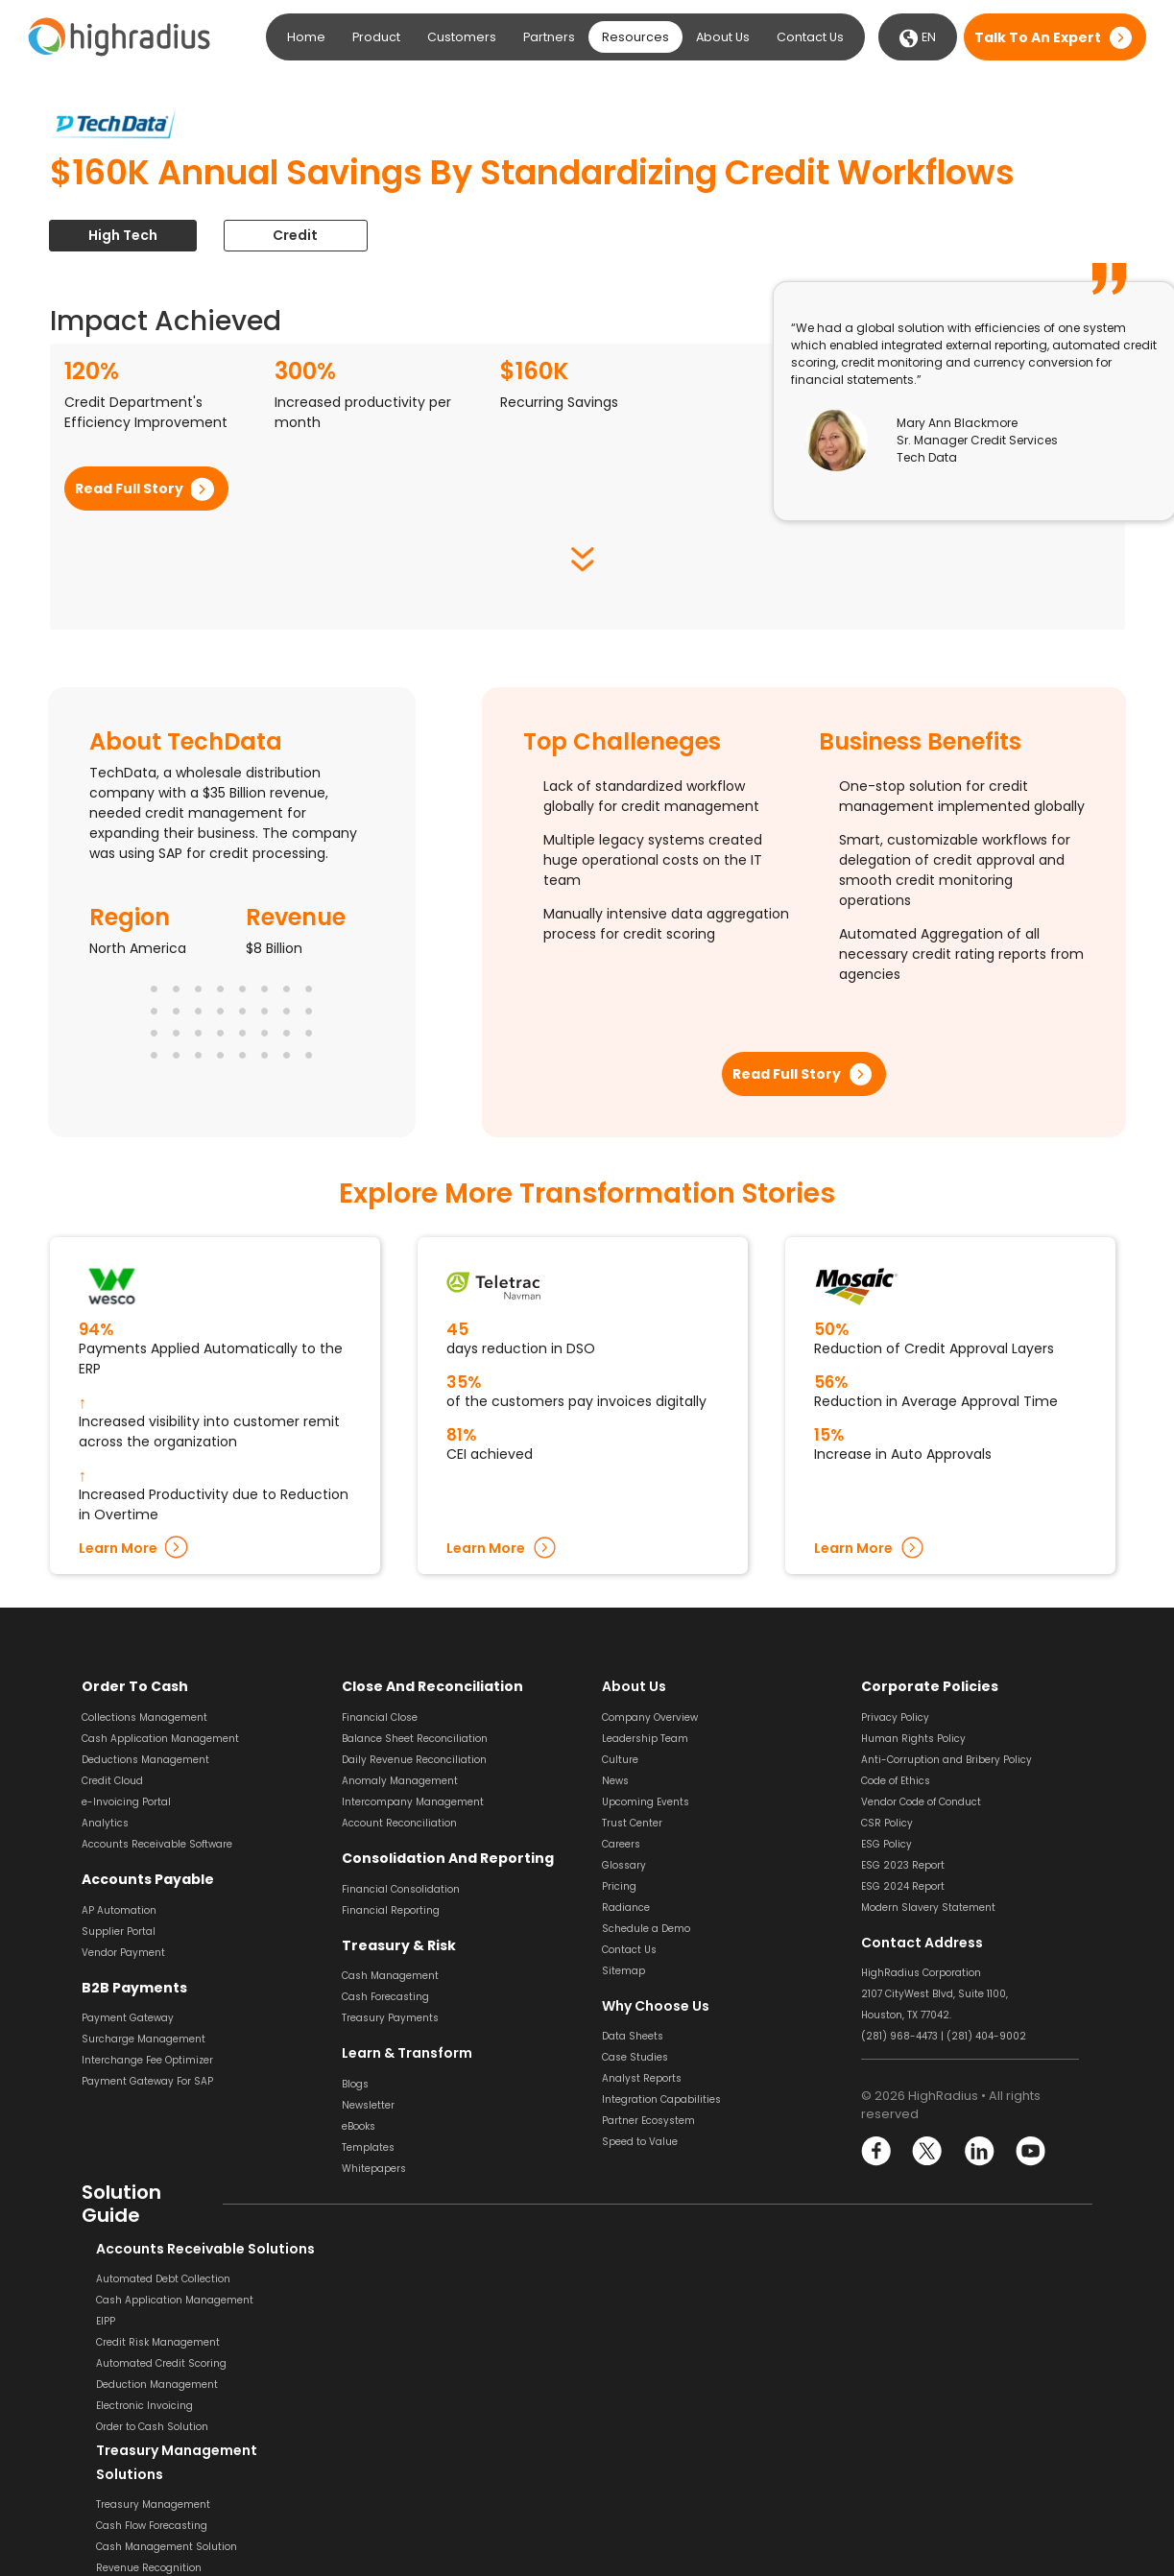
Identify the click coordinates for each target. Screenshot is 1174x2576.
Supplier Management (658, 2405)
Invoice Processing (648, 2279)
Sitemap (623, 1971)
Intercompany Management (413, 1802)
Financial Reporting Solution (413, 2497)
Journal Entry (893, 2428)
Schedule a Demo (646, 1928)
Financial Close (380, 1717)
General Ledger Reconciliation (936, 2407)
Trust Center (632, 1823)
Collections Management (144, 1717)
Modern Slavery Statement (928, 1907)
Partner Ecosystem (648, 2120)
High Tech (122, 235)
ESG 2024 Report (903, 1886)
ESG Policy (886, 1844)
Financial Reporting (391, 1909)
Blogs (355, 2083)
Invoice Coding (639, 2321)
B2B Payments (131, 1986)
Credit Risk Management (143, 2342)
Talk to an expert (1037, 37)
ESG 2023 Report (903, 1865)
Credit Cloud (112, 1781)
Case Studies (635, 2057)
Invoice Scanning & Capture (672, 2300)
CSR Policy (887, 1823)
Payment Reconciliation (920, 2344)
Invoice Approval (643, 2342)
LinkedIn (978, 2151)
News (615, 1781)
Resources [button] (635, 37)
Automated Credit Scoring (147, 2363)
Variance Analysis (906, 2450)
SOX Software (893, 2386)
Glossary (624, 1865)
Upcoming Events (645, 1802)
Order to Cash (132, 1686)
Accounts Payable (146, 1879)
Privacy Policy (895, 1717)
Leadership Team (645, 1738)
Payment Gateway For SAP (147, 2081)
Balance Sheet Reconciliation (415, 1738)
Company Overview (650, 1717)
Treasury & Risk (395, 1944)
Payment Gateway (128, 2018)
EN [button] (917, 38)
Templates (368, 2146)
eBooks (358, 2125)
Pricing (619, 1886)
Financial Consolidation (401, 1888)
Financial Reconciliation (921, 2492)
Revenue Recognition (394, 2365)
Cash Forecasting (385, 1997)
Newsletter (368, 2104)
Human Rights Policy (913, 1738)
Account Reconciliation (399, 1823)
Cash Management (390, 1975)
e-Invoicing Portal (126, 1802)
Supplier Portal (119, 1930)
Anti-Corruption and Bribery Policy (946, 1760)
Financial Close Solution (921, 2471)
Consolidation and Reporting (445, 1858)
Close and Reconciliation (430, 1686)
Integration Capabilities (661, 2099)
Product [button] (376, 37)
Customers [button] (461, 37)
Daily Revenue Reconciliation (414, 1760)
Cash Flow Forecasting (397, 2323)
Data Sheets (632, 2036)
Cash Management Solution (412, 2344)
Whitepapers (374, 2167)
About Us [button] (723, 37)
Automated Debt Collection (149, 2279)
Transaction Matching (916, 2365)
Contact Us (810, 37)
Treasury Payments (390, 2018)
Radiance (626, 1907)
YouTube (1029, 2151)
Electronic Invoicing (130, 2405)
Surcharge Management (143, 2039)
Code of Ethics (895, 1781)
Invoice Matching (645, 2363)
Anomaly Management (400, 1781)
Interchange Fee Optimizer (147, 2060)
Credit (297, 235)
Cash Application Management (160, 1738)
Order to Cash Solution (138, 2427)
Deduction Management (143, 2384)
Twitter (928, 2151)
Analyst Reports (642, 2078)
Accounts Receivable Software (157, 1844)
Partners (549, 37)
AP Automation (119, 1909)
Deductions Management (145, 1760)
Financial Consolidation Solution (423, 2476)
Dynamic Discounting (656, 2448)
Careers (621, 1844)
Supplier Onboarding (654, 2427)
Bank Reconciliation (910, 2302)
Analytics (105, 1823)
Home (306, 37)
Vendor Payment (123, 1951)
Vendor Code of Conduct (921, 1802)
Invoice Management (655, 2384)
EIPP (91, 2321)
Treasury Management (399, 2302)
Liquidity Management (399, 2386)
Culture (620, 1760)
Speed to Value (640, 2142)
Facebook (877, 2151)
